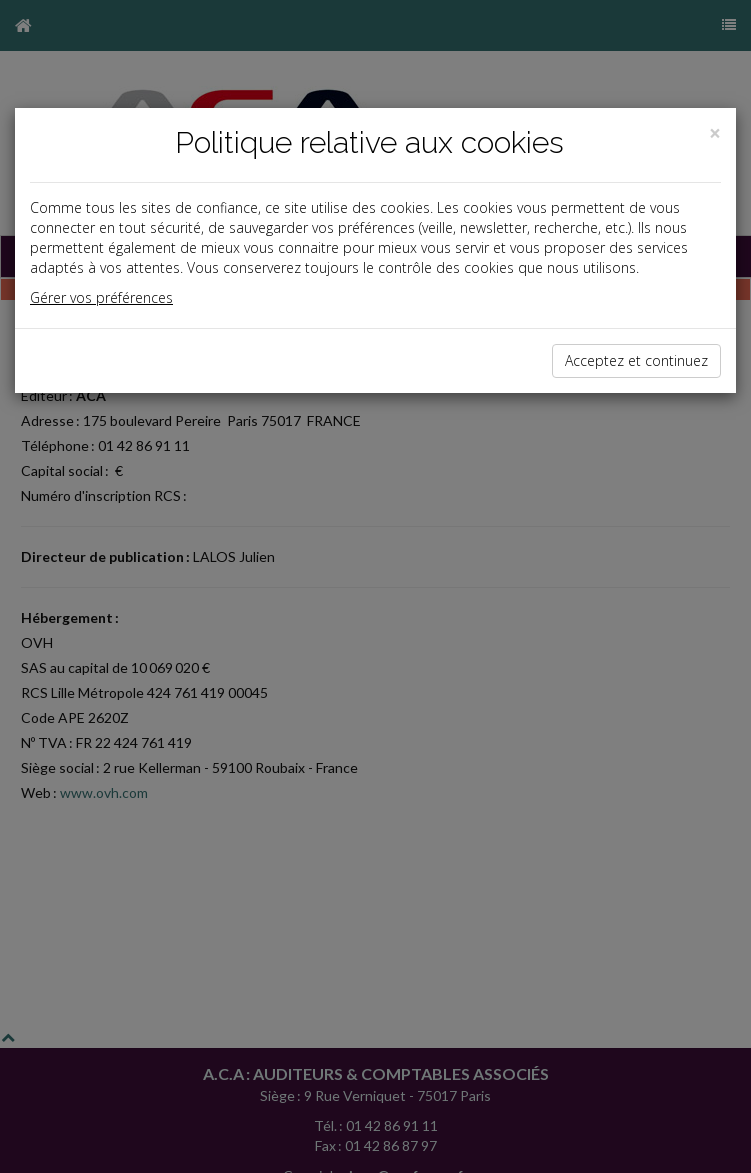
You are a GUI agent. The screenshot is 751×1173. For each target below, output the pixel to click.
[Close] (715, 133)
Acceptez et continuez (636, 360)
